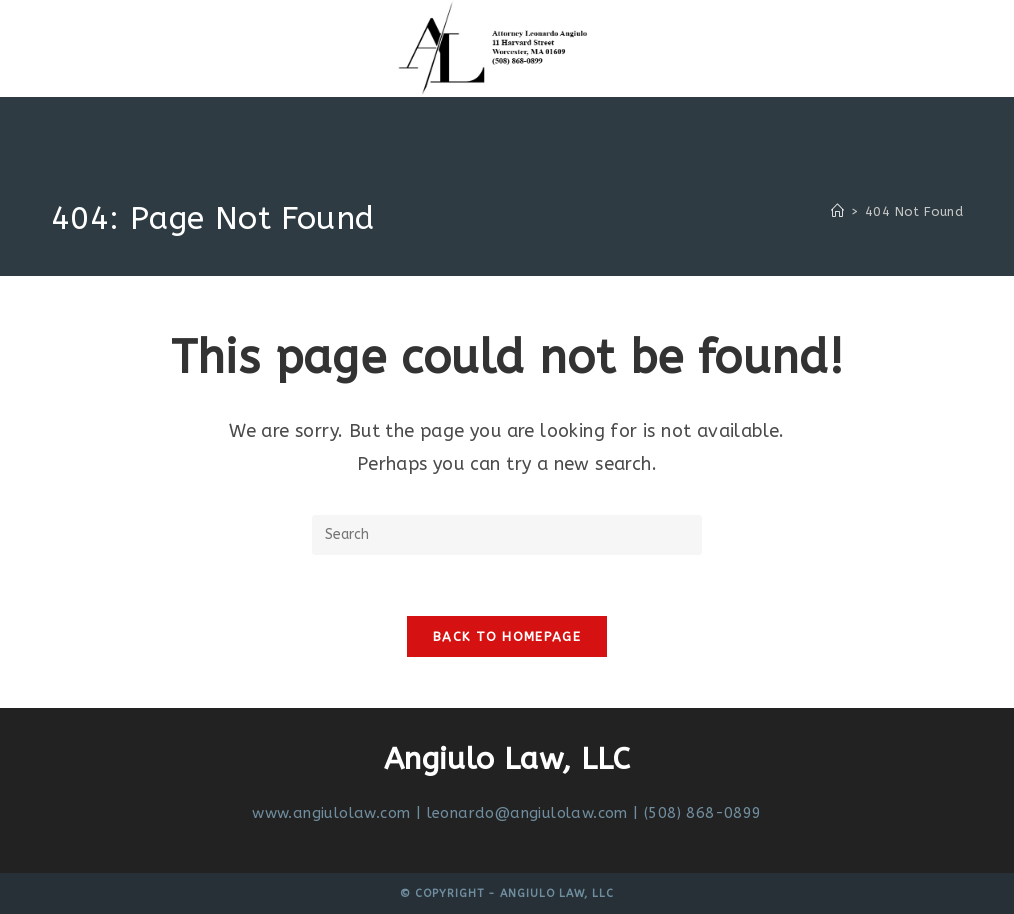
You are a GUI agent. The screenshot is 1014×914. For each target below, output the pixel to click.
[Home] (837, 211)
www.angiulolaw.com (331, 813)
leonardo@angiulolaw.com (527, 813)
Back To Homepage (507, 636)
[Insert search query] (507, 535)
